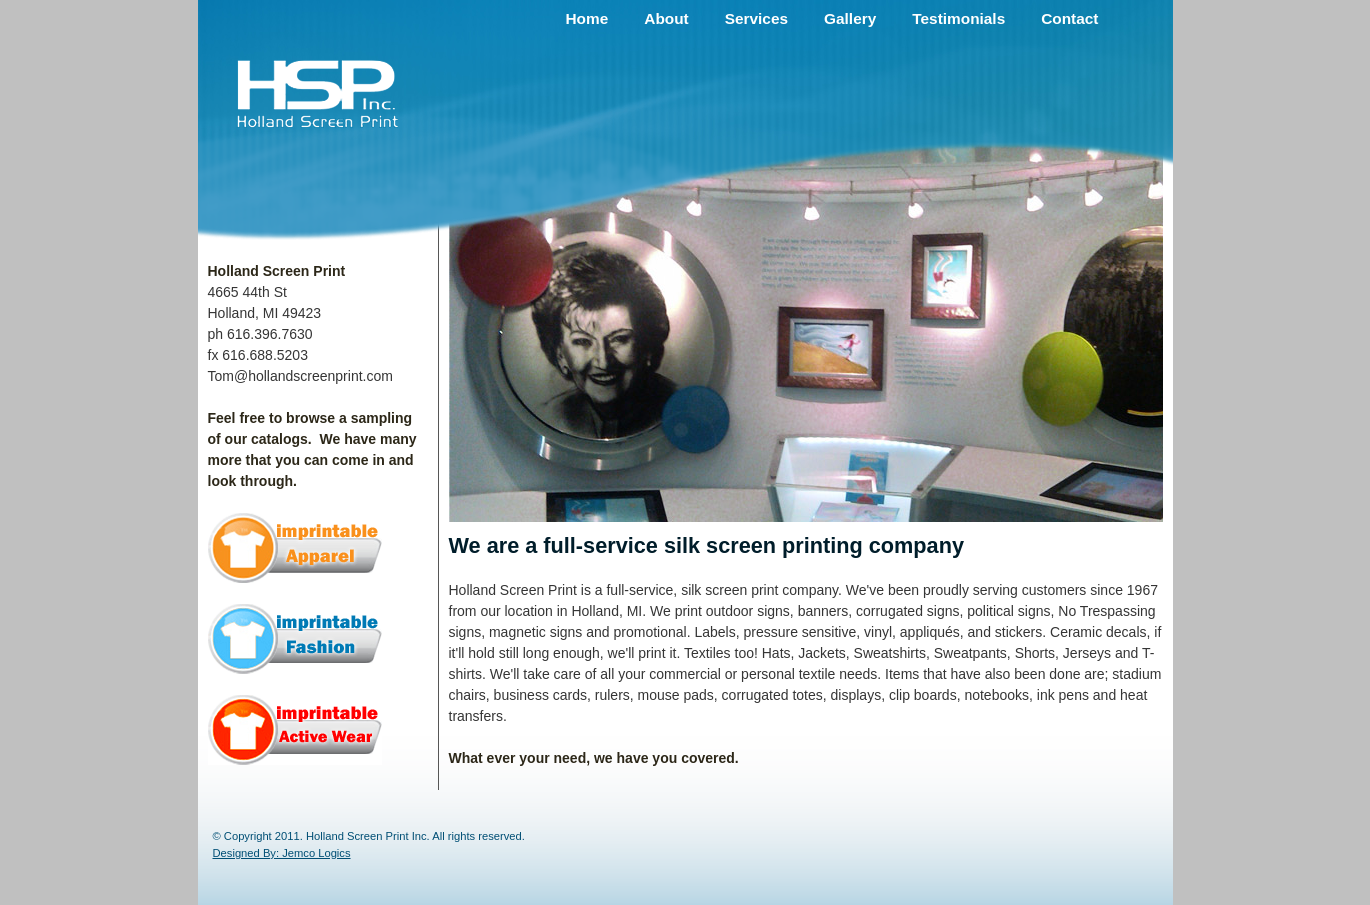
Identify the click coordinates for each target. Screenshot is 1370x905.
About (666, 18)
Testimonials (958, 18)
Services (756, 18)
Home (587, 18)
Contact (1069, 18)
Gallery (850, 18)
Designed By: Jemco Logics (282, 853)
